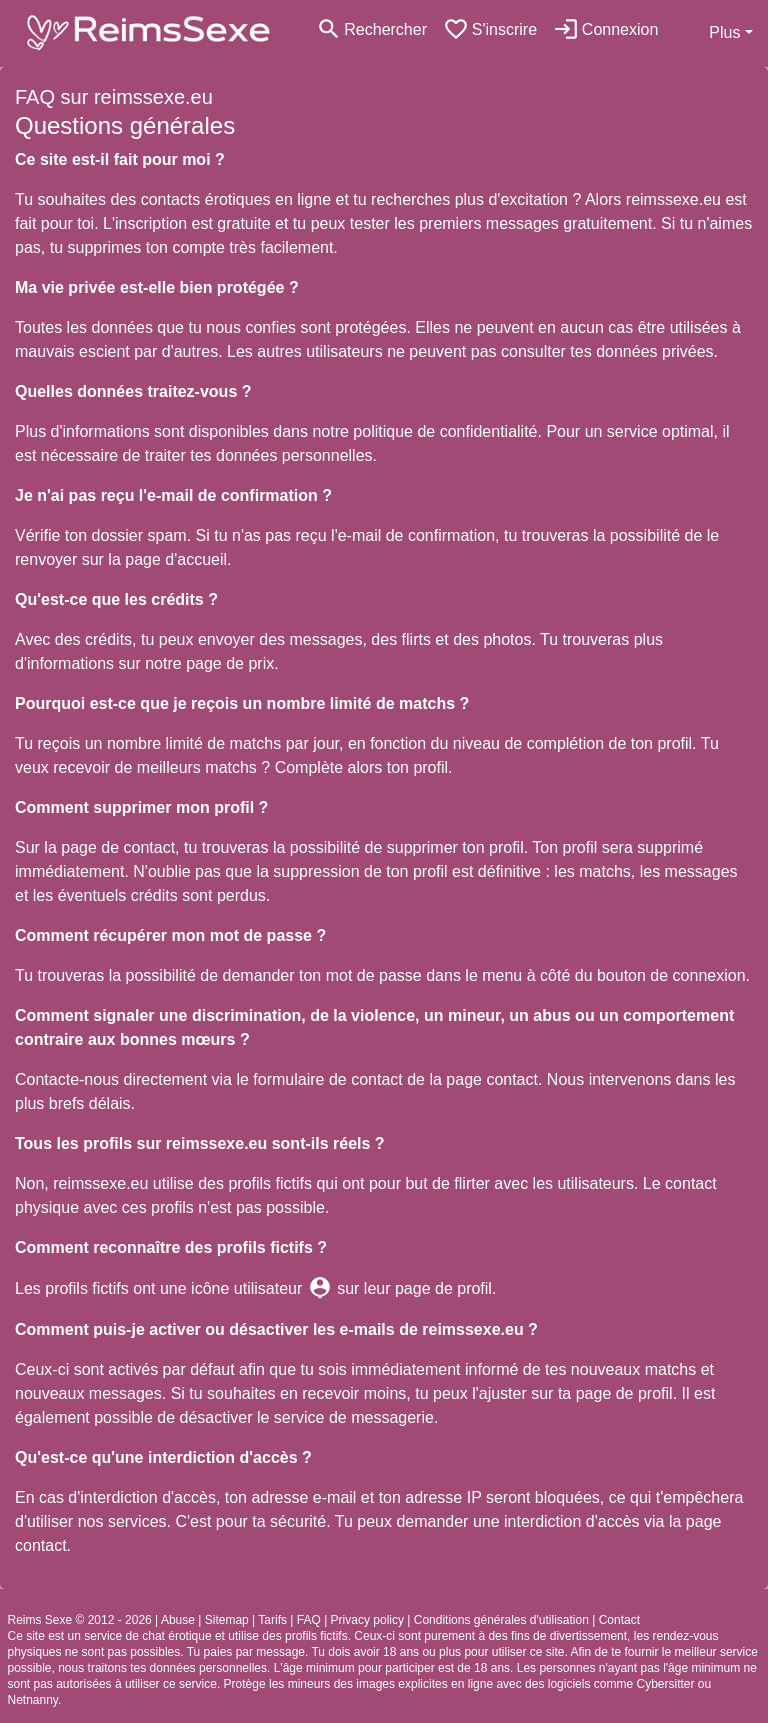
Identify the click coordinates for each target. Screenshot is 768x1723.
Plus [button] (724, 32)
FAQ (309, 1620)
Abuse (178, 1620)
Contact (619, 1620)
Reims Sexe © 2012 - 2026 (80, 1620)
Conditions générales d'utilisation (501, 1620)
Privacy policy (367, 1620)
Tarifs (272, 1620)
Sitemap (227, 1620)
